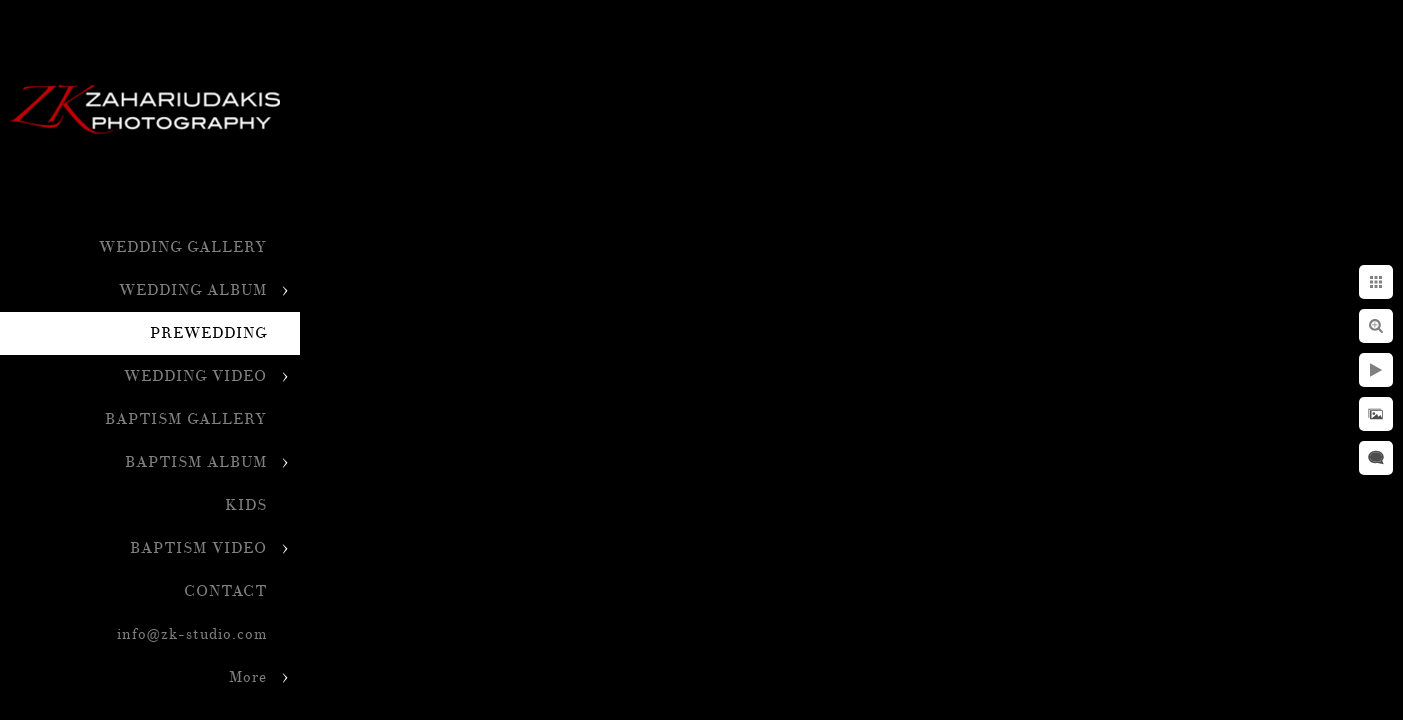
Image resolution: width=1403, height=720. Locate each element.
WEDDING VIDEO (195, 376)
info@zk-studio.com (192, 634)
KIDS (246, 505)
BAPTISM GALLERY (186, 419)
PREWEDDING (208, 333)
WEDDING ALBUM (193, 290)
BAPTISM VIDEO (198, 548)
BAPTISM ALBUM (196, 462)
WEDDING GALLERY (183, 247)
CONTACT (225, 591)
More (248, 677)
